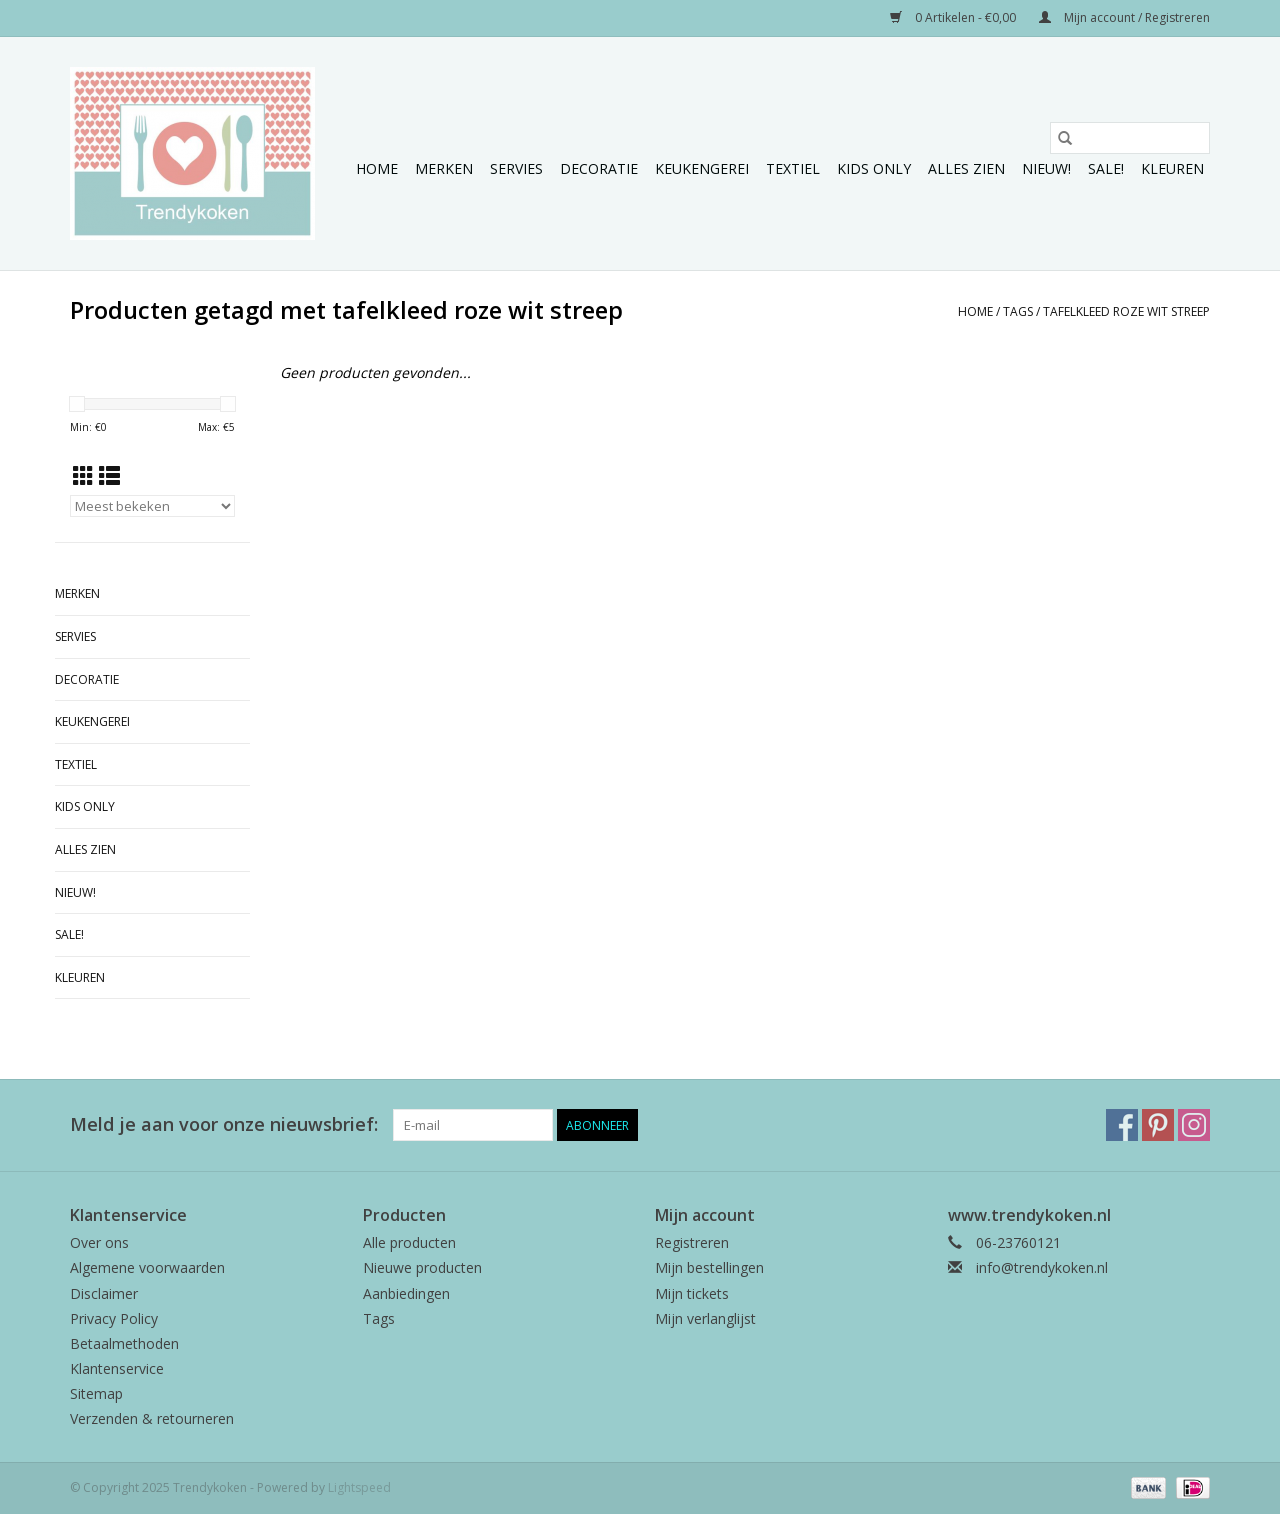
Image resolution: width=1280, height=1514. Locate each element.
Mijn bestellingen (709, 1267)
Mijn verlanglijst (705, 1318)
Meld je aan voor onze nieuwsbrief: (224, 1124)
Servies (516, 168)
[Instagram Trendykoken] (1194, 1125)
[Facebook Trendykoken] (1122, 1125)
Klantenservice (117, 1368)
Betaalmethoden (124, 1343)
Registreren (692, 1242)
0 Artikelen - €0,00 (954, 17)
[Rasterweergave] (83, 476)
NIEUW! (1046, 168)
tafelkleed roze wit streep (1126, 311)
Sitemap (96, 1393)
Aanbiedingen (406, 1293)
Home (377, 168)
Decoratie (599, 168)
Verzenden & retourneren (152, 1418)
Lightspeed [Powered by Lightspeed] (359, 1487)
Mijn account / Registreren (1124, 17)
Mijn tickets (692, 1293)
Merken (444, 168)
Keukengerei (702, 168)
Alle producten (409, 1242)
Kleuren (1172, 168)
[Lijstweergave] (109, 476)
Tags (1018, 311)
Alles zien (966, 168)
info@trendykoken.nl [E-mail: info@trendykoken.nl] (1042, 1267)
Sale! (1106, 168)
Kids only (874, 168)
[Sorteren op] (152, 506)
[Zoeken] (1130, 138)
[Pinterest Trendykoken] (1158, 1125)
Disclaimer (104, 1293)
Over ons (99, 1242)
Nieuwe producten (422, 1267)
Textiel (793, 168)
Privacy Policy (114, 1318)
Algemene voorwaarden (147, 1267)
